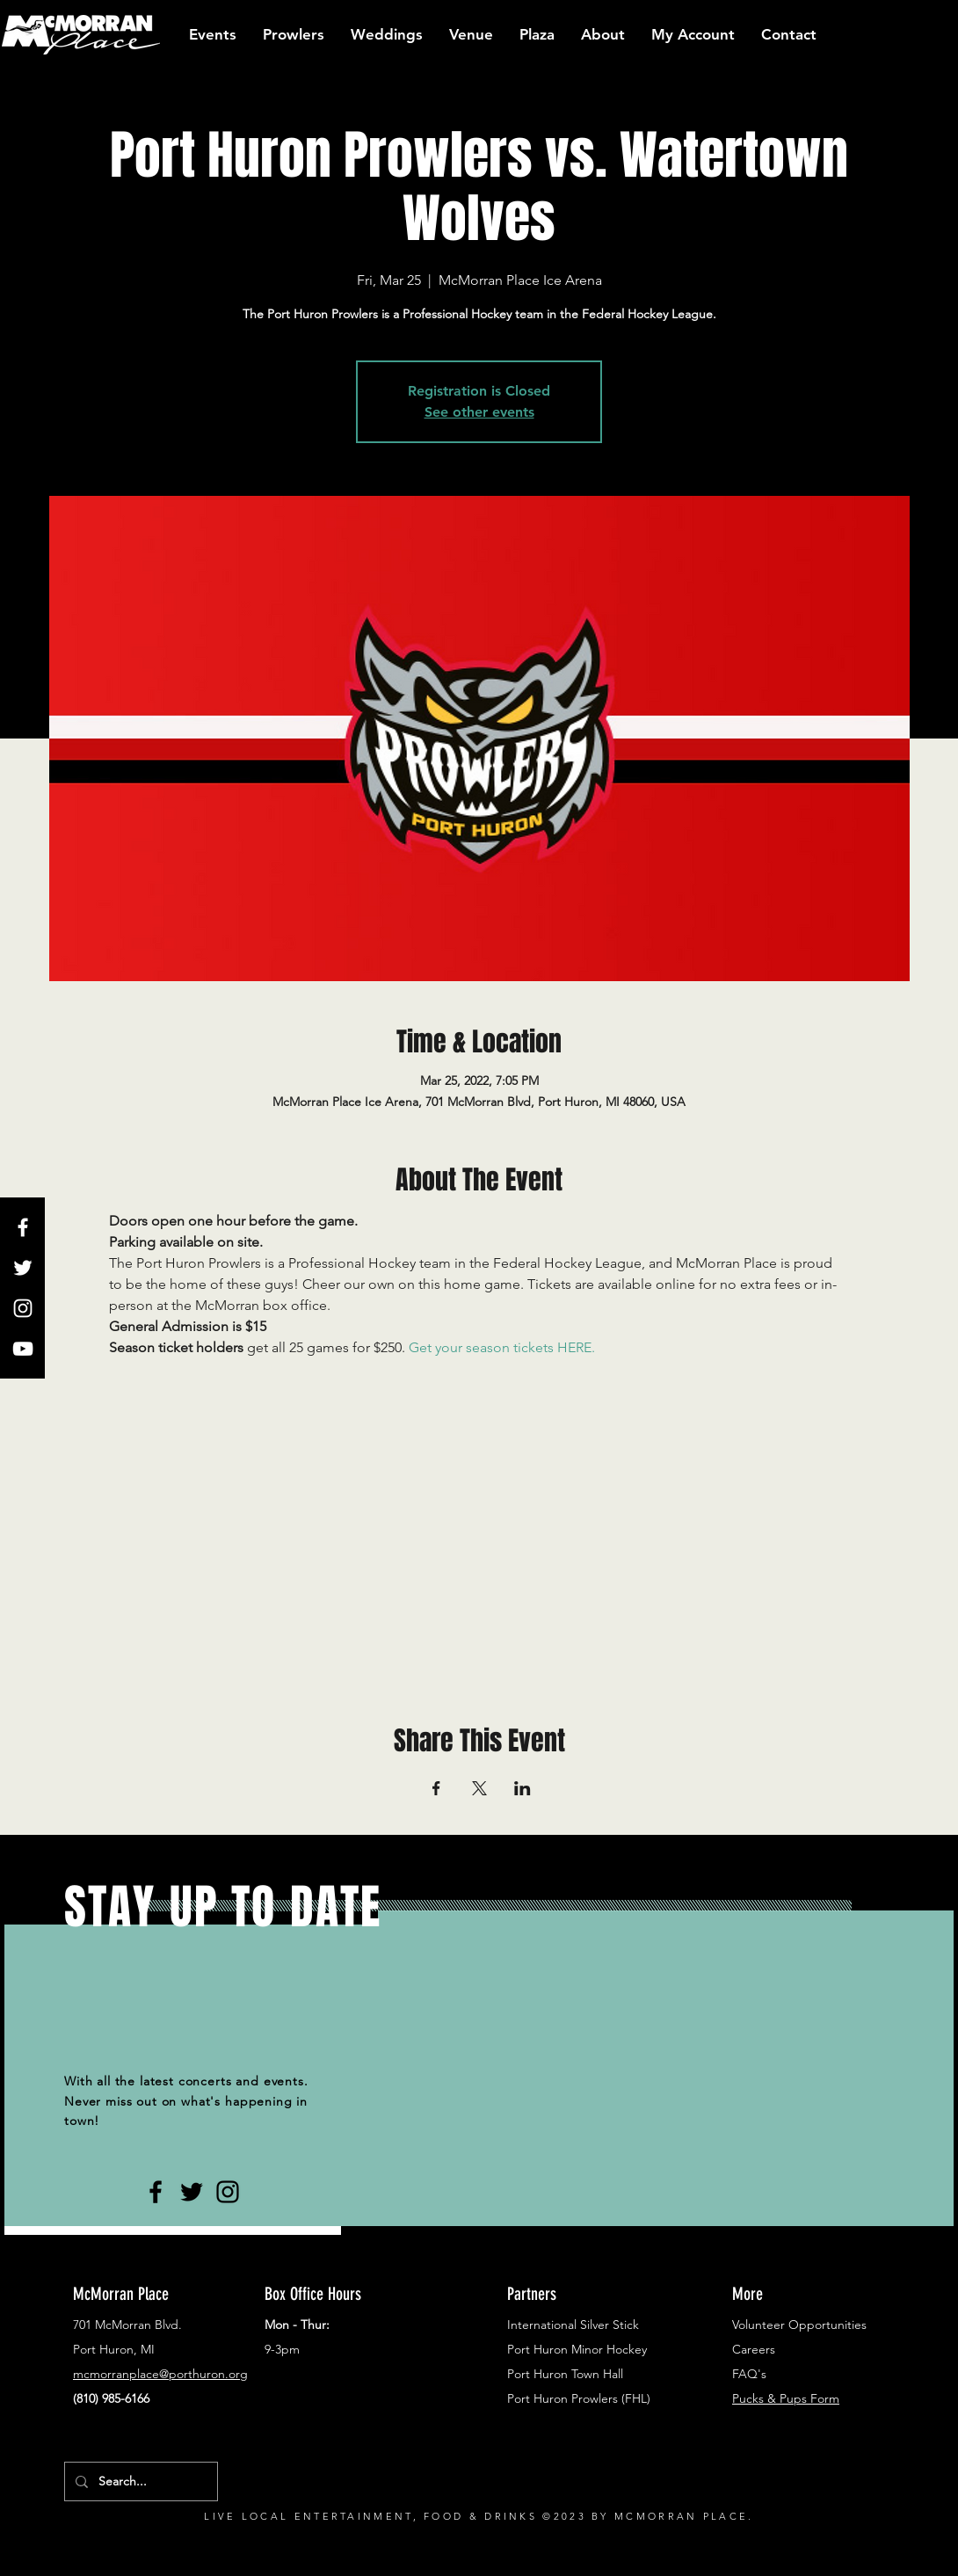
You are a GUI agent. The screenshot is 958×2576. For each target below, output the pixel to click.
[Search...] (139, 2481)
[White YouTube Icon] (23, 1348)
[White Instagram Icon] (23, 1308)
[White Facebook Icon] (23, 1227)
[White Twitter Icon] (23, 1267)
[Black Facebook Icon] (156, 2192)
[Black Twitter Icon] (192, 2192)
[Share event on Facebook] (436, 1788)
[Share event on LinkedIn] (522, 1788)
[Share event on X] (479, 1788)
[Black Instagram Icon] (228, 2192)
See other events (479, 412)
